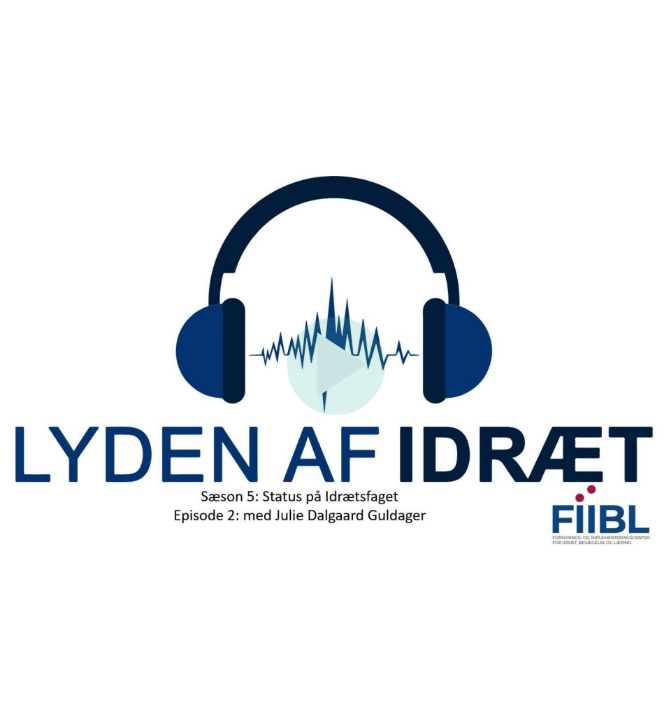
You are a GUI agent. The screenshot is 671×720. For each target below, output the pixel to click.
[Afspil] (336, 410)
